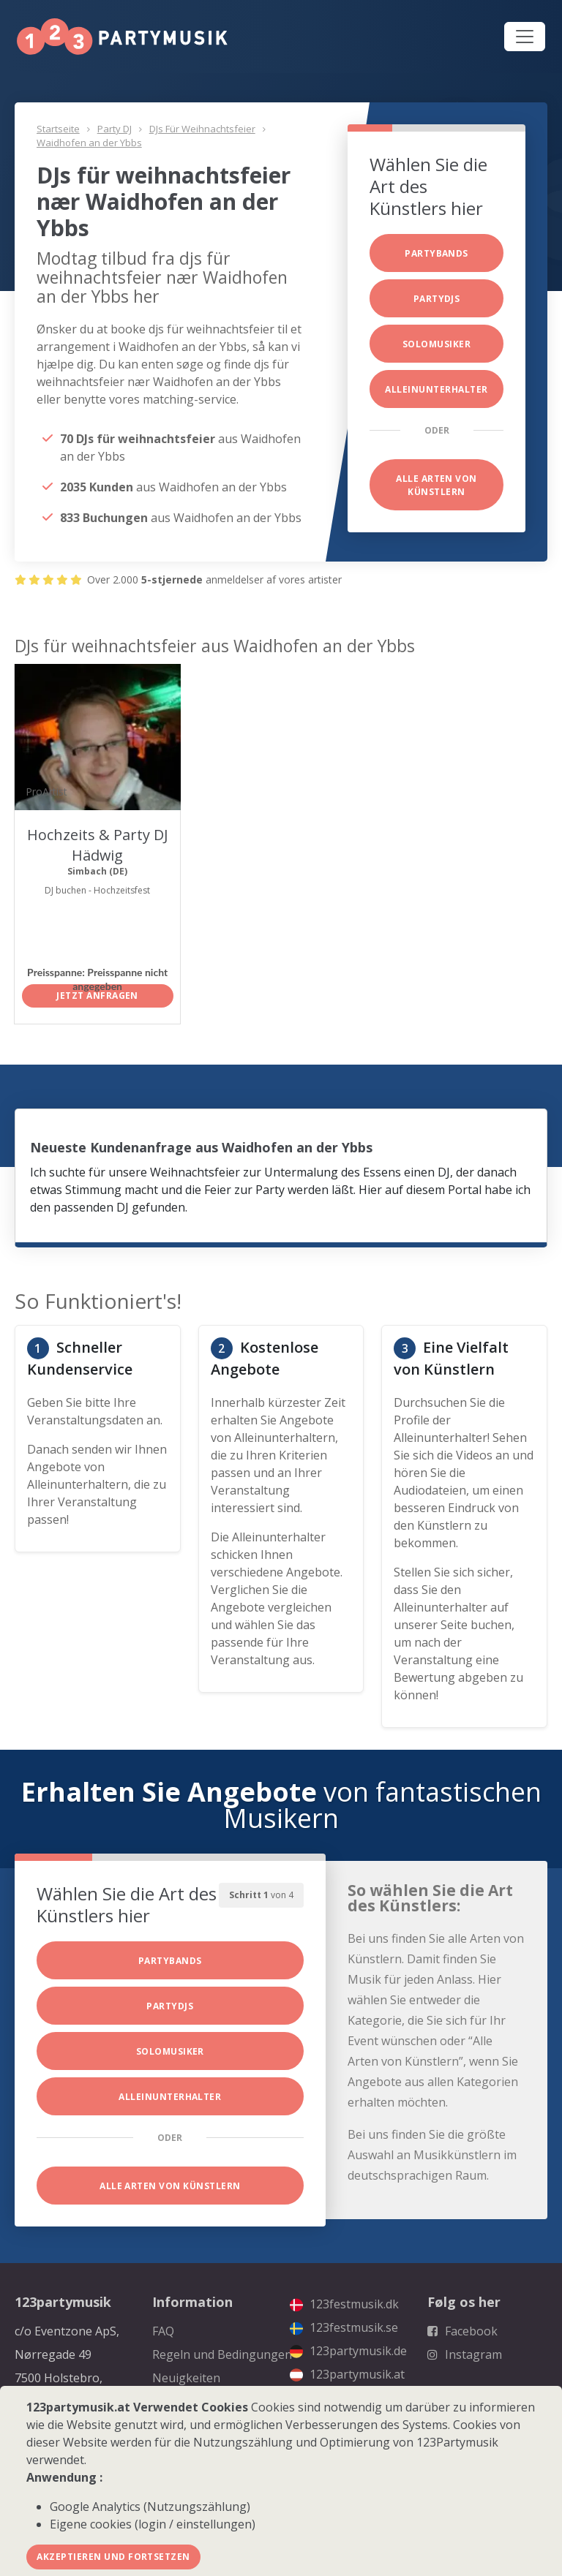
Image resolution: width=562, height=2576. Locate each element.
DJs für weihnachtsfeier (202, 128)
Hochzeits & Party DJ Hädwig (97, 844)
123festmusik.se (344, 2327)
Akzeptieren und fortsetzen (113, 2556)
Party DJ (114, 128)
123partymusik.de (348, 2351)
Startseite (58, 128)
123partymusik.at (347, 2374)
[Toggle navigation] (524, 36)
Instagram (464, 2354)
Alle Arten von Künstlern (436, 485)
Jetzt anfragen (97, 995)
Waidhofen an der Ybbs (89, 142)
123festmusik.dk (344, 2304)
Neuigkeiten (186, 2378)
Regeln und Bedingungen (222, 2354)
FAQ (163, 2331)
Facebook (462, 2331)
